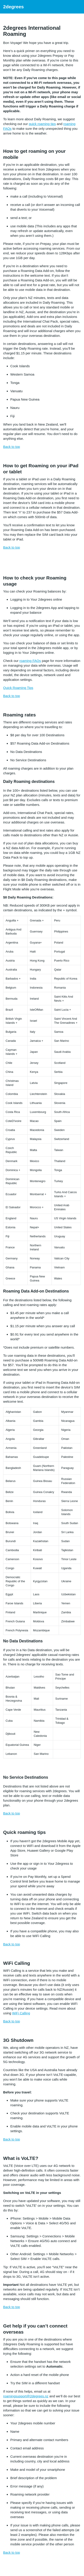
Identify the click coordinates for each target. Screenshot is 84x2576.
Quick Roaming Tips (18, 688)
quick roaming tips (42, 124)
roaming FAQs (30, 661)
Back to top (11, 447)
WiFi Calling (21, 2013)
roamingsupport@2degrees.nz (25, 2396)
